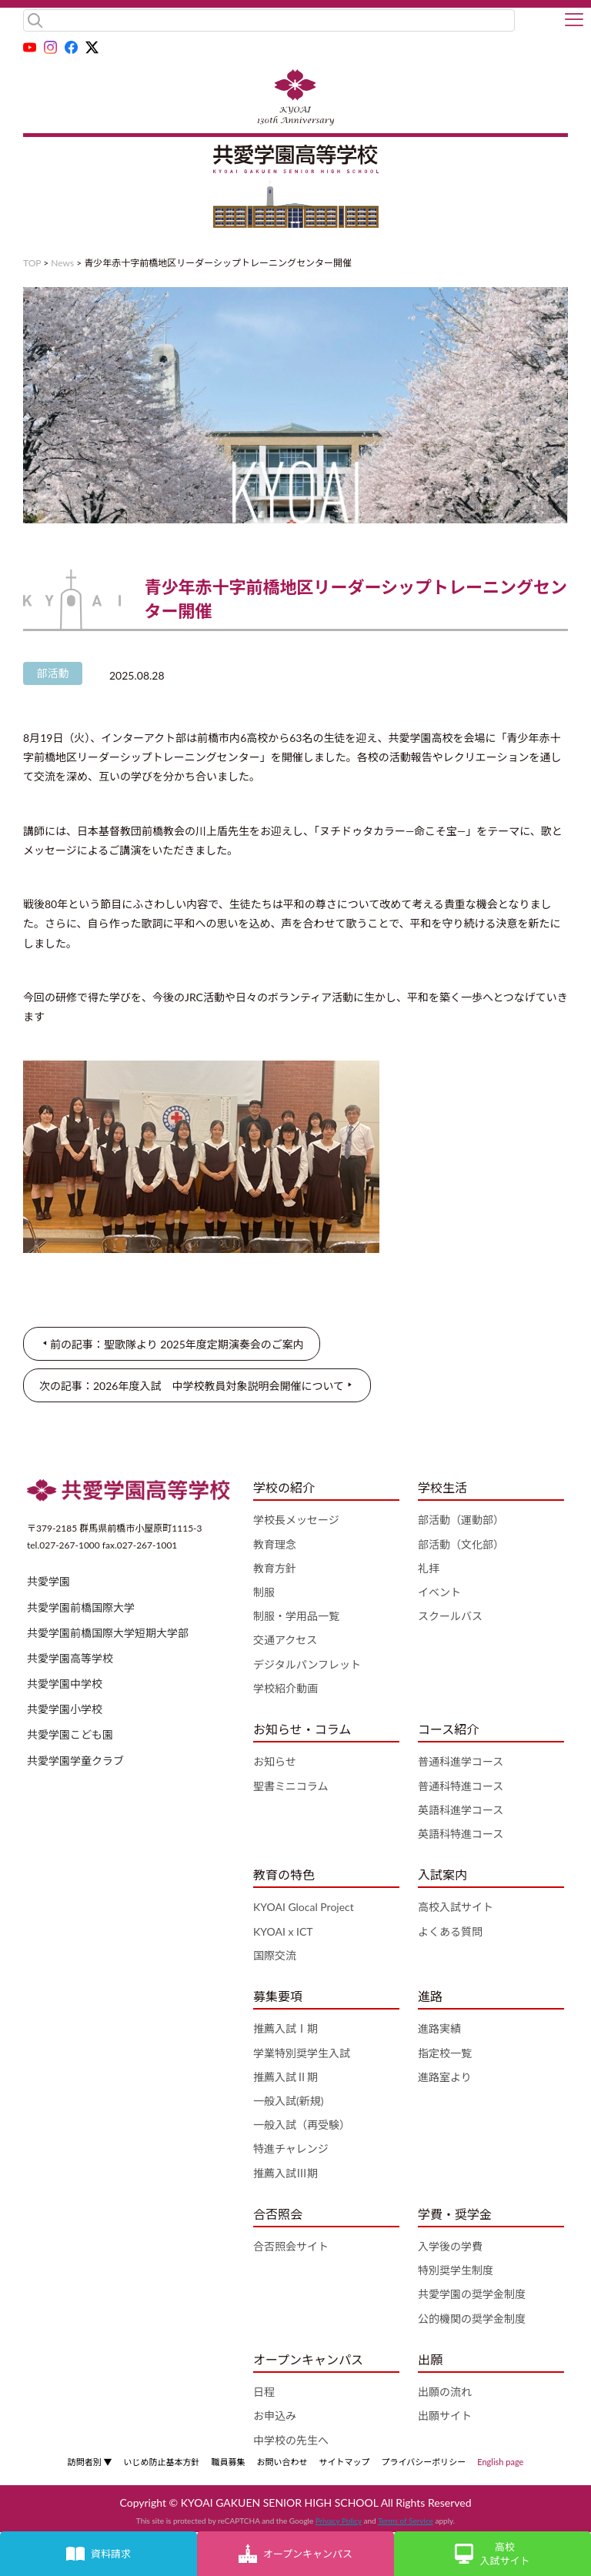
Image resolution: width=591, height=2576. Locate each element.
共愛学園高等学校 (70, 1658)
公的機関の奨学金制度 (472, 2318)
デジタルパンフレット (307, 1664)
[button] (574, 21)
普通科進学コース (460, 1761)
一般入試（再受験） (301, 2124)
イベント (439, 1592)
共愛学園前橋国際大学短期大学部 (108, 1632)
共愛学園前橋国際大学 (81, 1607)
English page (500, 2462)
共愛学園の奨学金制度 (472, 2293)
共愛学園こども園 (70, 1734)
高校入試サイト (455, 1906)
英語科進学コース (460, 1809)
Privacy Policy (339, 2520)
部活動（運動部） (461, 1519)
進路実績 (439, 2028)
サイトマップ (344, 2462)
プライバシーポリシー (423, 2462)
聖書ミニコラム (291, 1786)
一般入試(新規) (288, 2100)
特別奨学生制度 (455, 2270)
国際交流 (274, 1955)
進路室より (445, 2076)
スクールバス (450, 1615)
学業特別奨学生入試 (301, 2053)
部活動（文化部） (461, 1544)
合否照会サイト (291, 2246)
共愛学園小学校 (64, 1709)
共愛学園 (48, 1581)
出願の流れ (445, 2391)
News (62, 263)
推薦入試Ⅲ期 (285, 2173)
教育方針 (274, 1568)
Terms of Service (405, 2520)
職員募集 (228, 2462)
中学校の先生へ (291, 2440)
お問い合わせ (281, 2462)
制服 (264, 1592)
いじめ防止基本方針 (161, 2462)
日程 (264, 2391)
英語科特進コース (460, 1833)
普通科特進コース (460, 1786)
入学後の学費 (450, 2246)
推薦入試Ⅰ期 (285, 2028)
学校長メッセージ (296, 1519)
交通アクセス (285, 1639)
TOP (32, 263)
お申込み (274, 2415)
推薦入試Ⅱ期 (285, 2076)
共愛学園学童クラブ (75, 1760)
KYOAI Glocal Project (303, 1906)
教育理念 (274, 1544)
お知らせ (274, 1761)
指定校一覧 (445, 2053)
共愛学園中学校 (64, 1683)
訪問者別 (90, 2462)
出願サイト (445, 2415)
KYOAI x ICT (283, 1931)
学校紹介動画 (285, 1688)
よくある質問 (450, 1931)
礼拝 (428, 1568)
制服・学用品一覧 (296, 1615)
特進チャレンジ (291, 2148)
